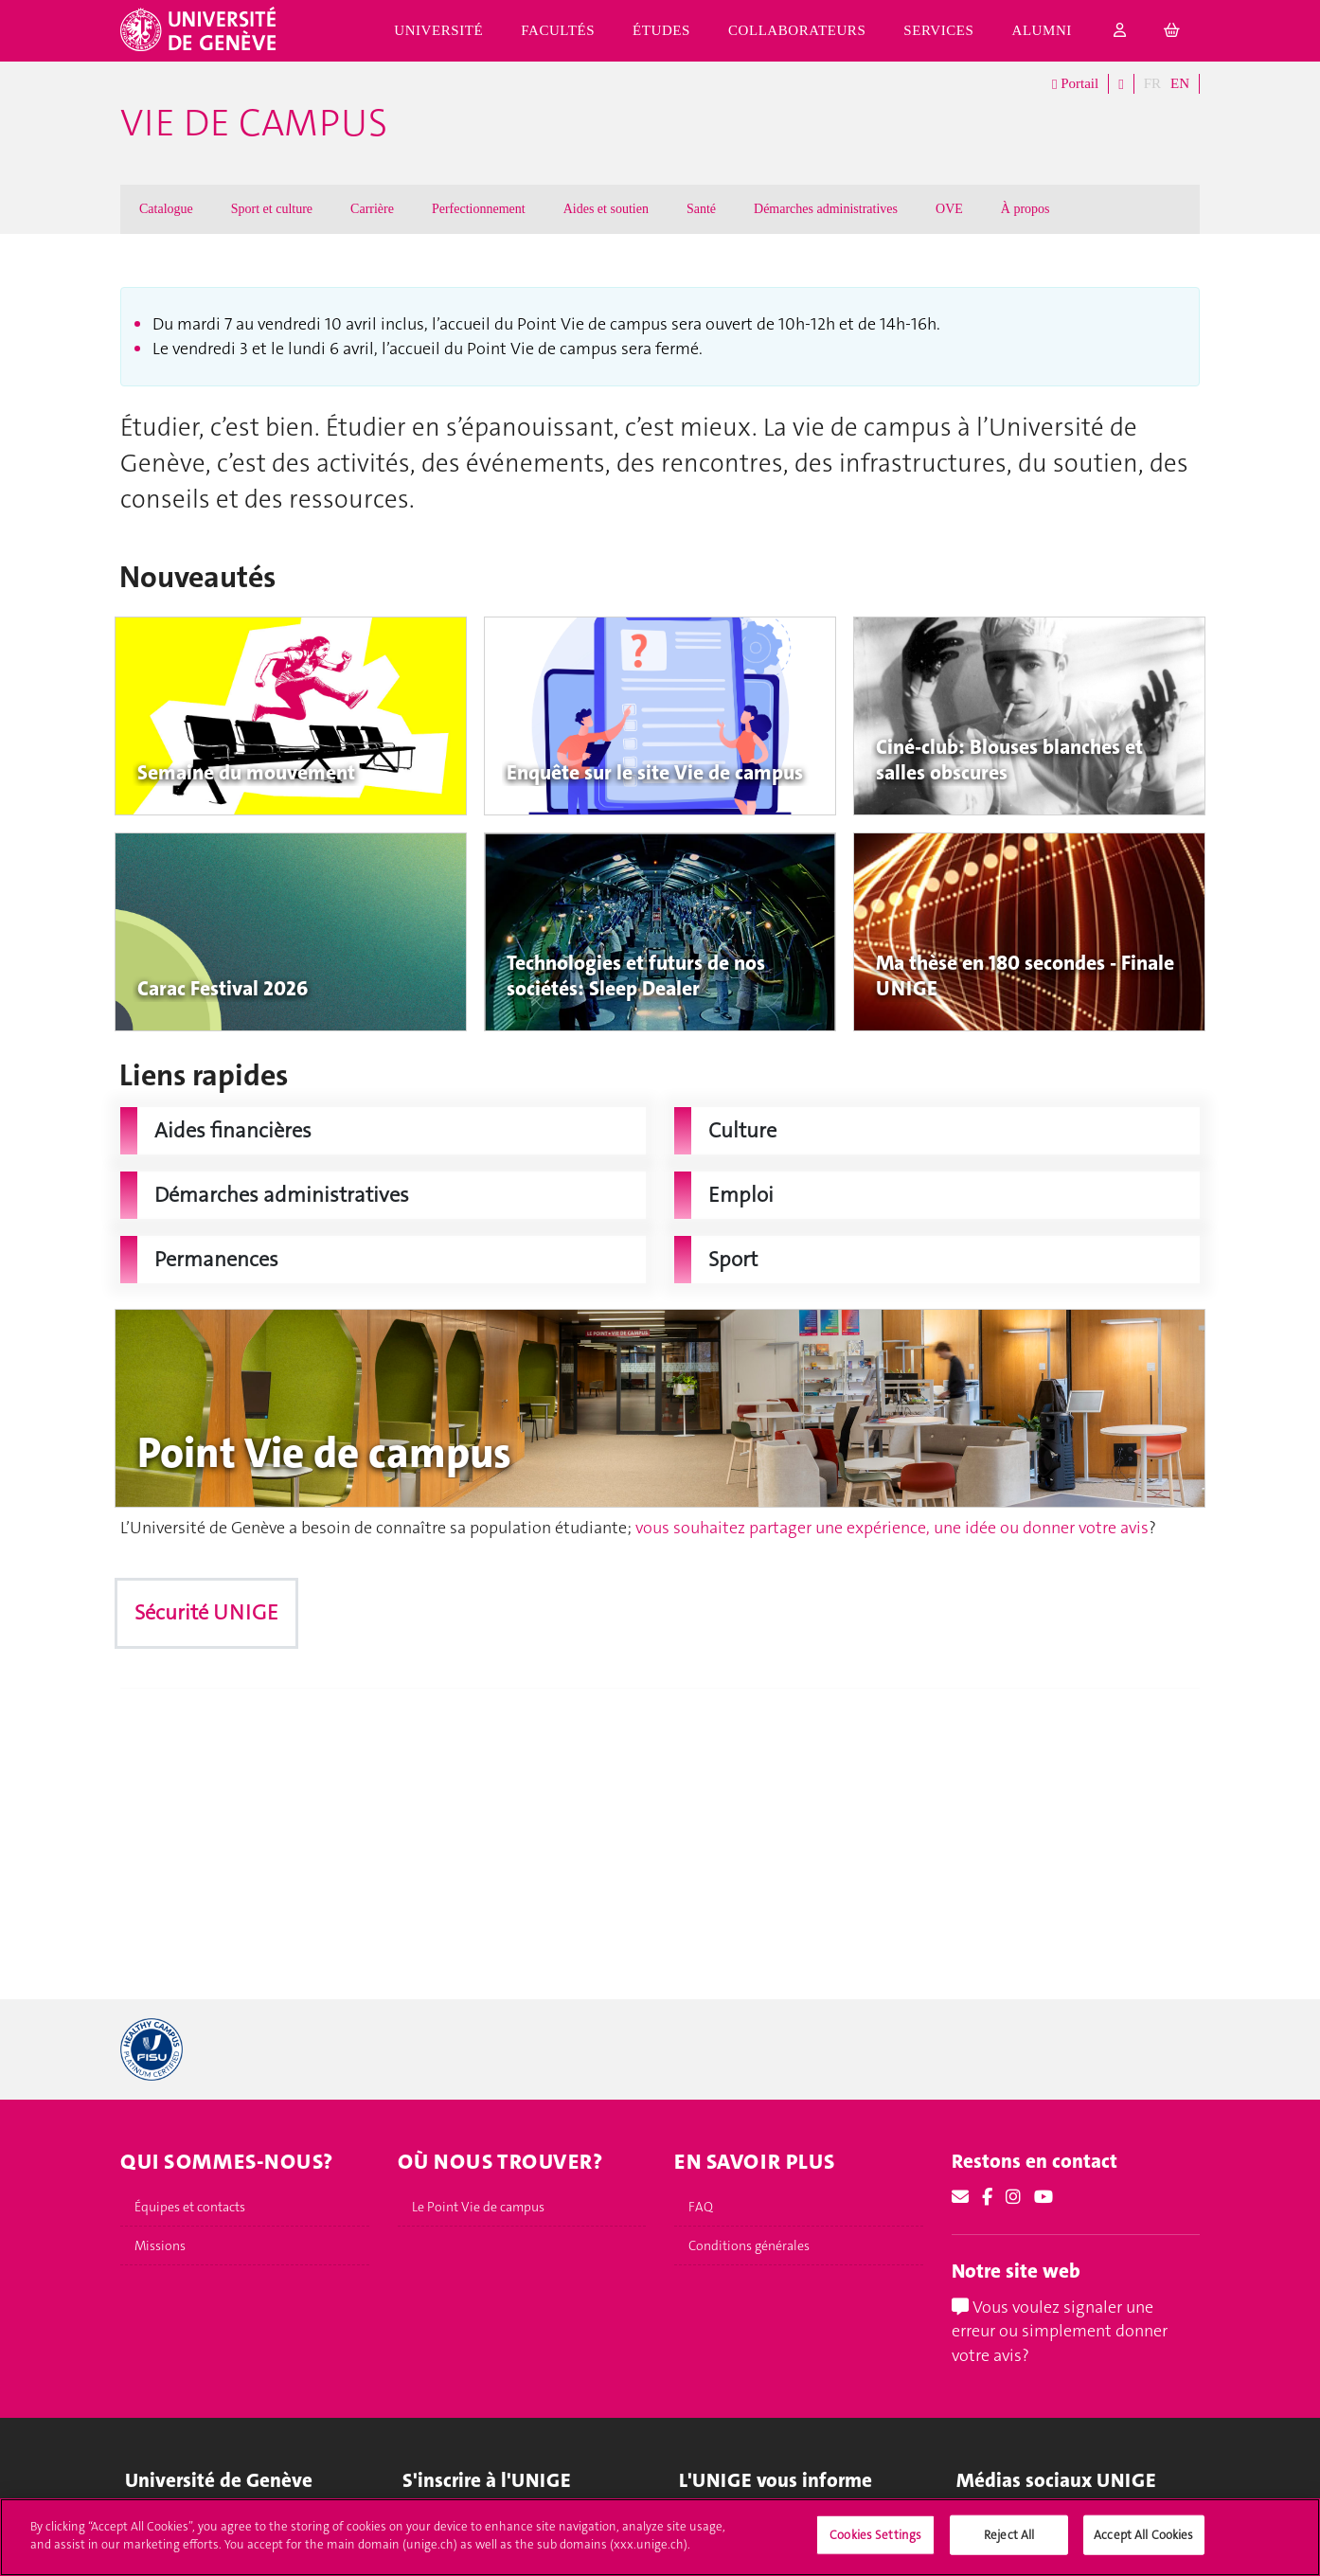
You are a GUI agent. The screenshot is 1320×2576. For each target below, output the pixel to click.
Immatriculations (452, 2523)
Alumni (1042, 30)
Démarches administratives (826, 209)
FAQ (700, 2206)
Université (438, 30)
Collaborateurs (796, 30)
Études (661, 30)
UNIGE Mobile (721, 2523)
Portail (1075, 84)
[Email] (960, 2197)
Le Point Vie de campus (478, 2206)
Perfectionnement (479, 209)
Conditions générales (749, 2245)
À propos (1025, 209)
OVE (949, 209)
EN (1179, 83)
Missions (160, 2245)
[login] (1120, 31)
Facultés (558, 30)
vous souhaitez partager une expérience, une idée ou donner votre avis (892, 1527)
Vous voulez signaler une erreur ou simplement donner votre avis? (1060, 2331)
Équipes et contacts (189, 2206)
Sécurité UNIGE (206, 1612)
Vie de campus (253, 123)
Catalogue (166, 209)
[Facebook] (987, 2197)
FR (1152, 83)
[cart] (1172, 31)
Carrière (372, 209)
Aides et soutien (606, 209)
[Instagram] (1013, 2197)
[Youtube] (1043, 2197)
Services (938, 30)
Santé (701, 209)
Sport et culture (271, 209)
